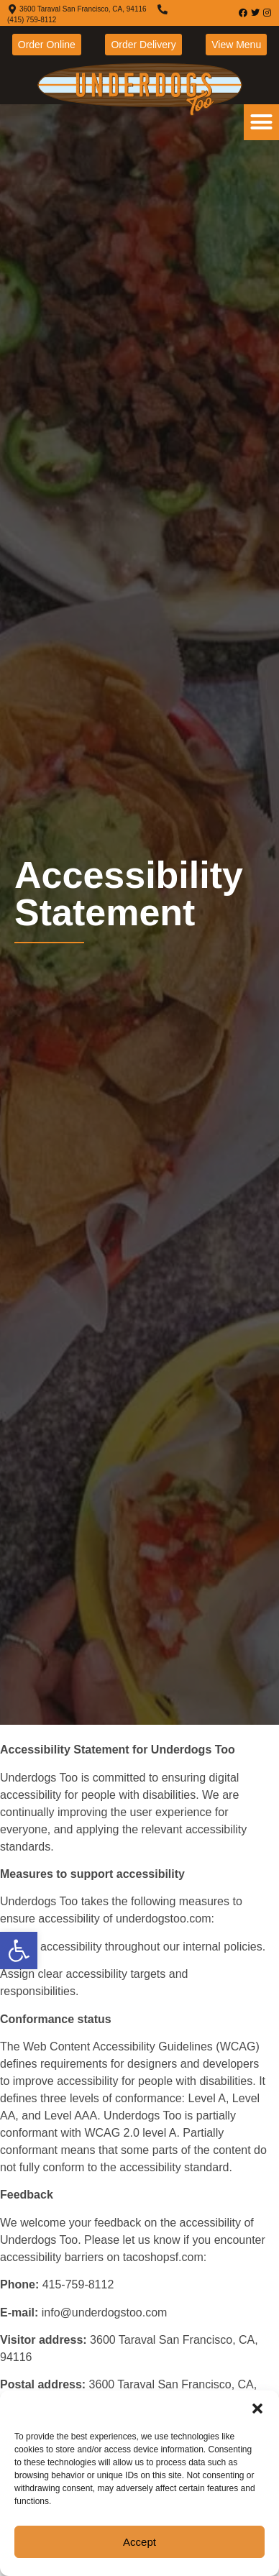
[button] (257, 2408)
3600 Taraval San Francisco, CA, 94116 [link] (83, 9)
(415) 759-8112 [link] (31, 20)
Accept (139, 2542)
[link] (18, 1950)
